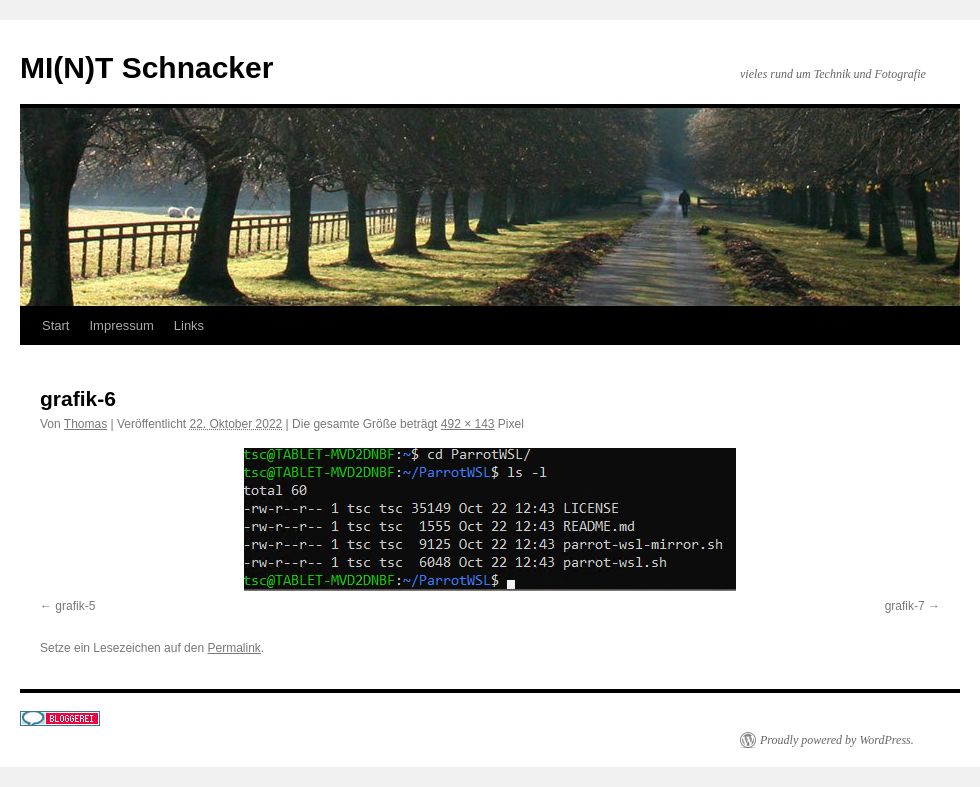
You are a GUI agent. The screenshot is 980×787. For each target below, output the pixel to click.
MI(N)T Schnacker (146, 67)
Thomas (85, 424)
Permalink (233, 648)
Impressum (121, 325)
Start (55, 325)
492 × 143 (468, 424)
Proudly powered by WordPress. (837, 740)
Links (189, 325)
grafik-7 (905, 606)
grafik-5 (75, 606)
